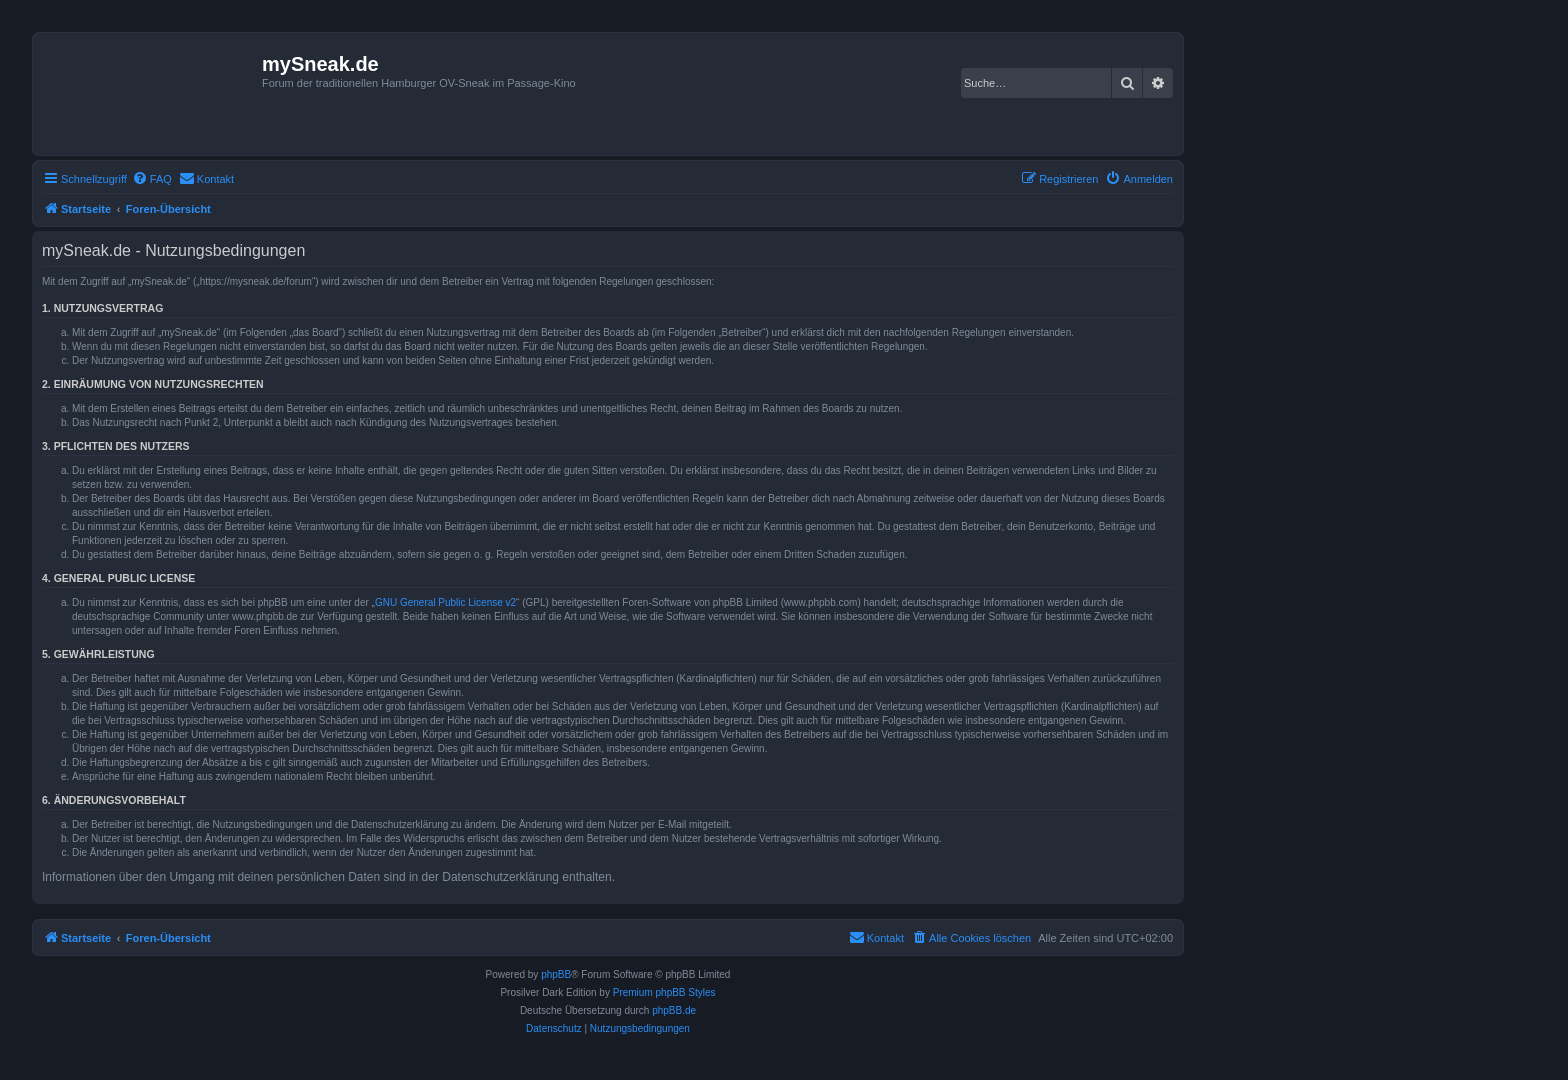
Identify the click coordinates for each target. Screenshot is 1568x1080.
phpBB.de (674, 1010)
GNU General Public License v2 (445, 602)
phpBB (556, 974)
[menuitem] (152, 179)
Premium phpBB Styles (664, 992)
